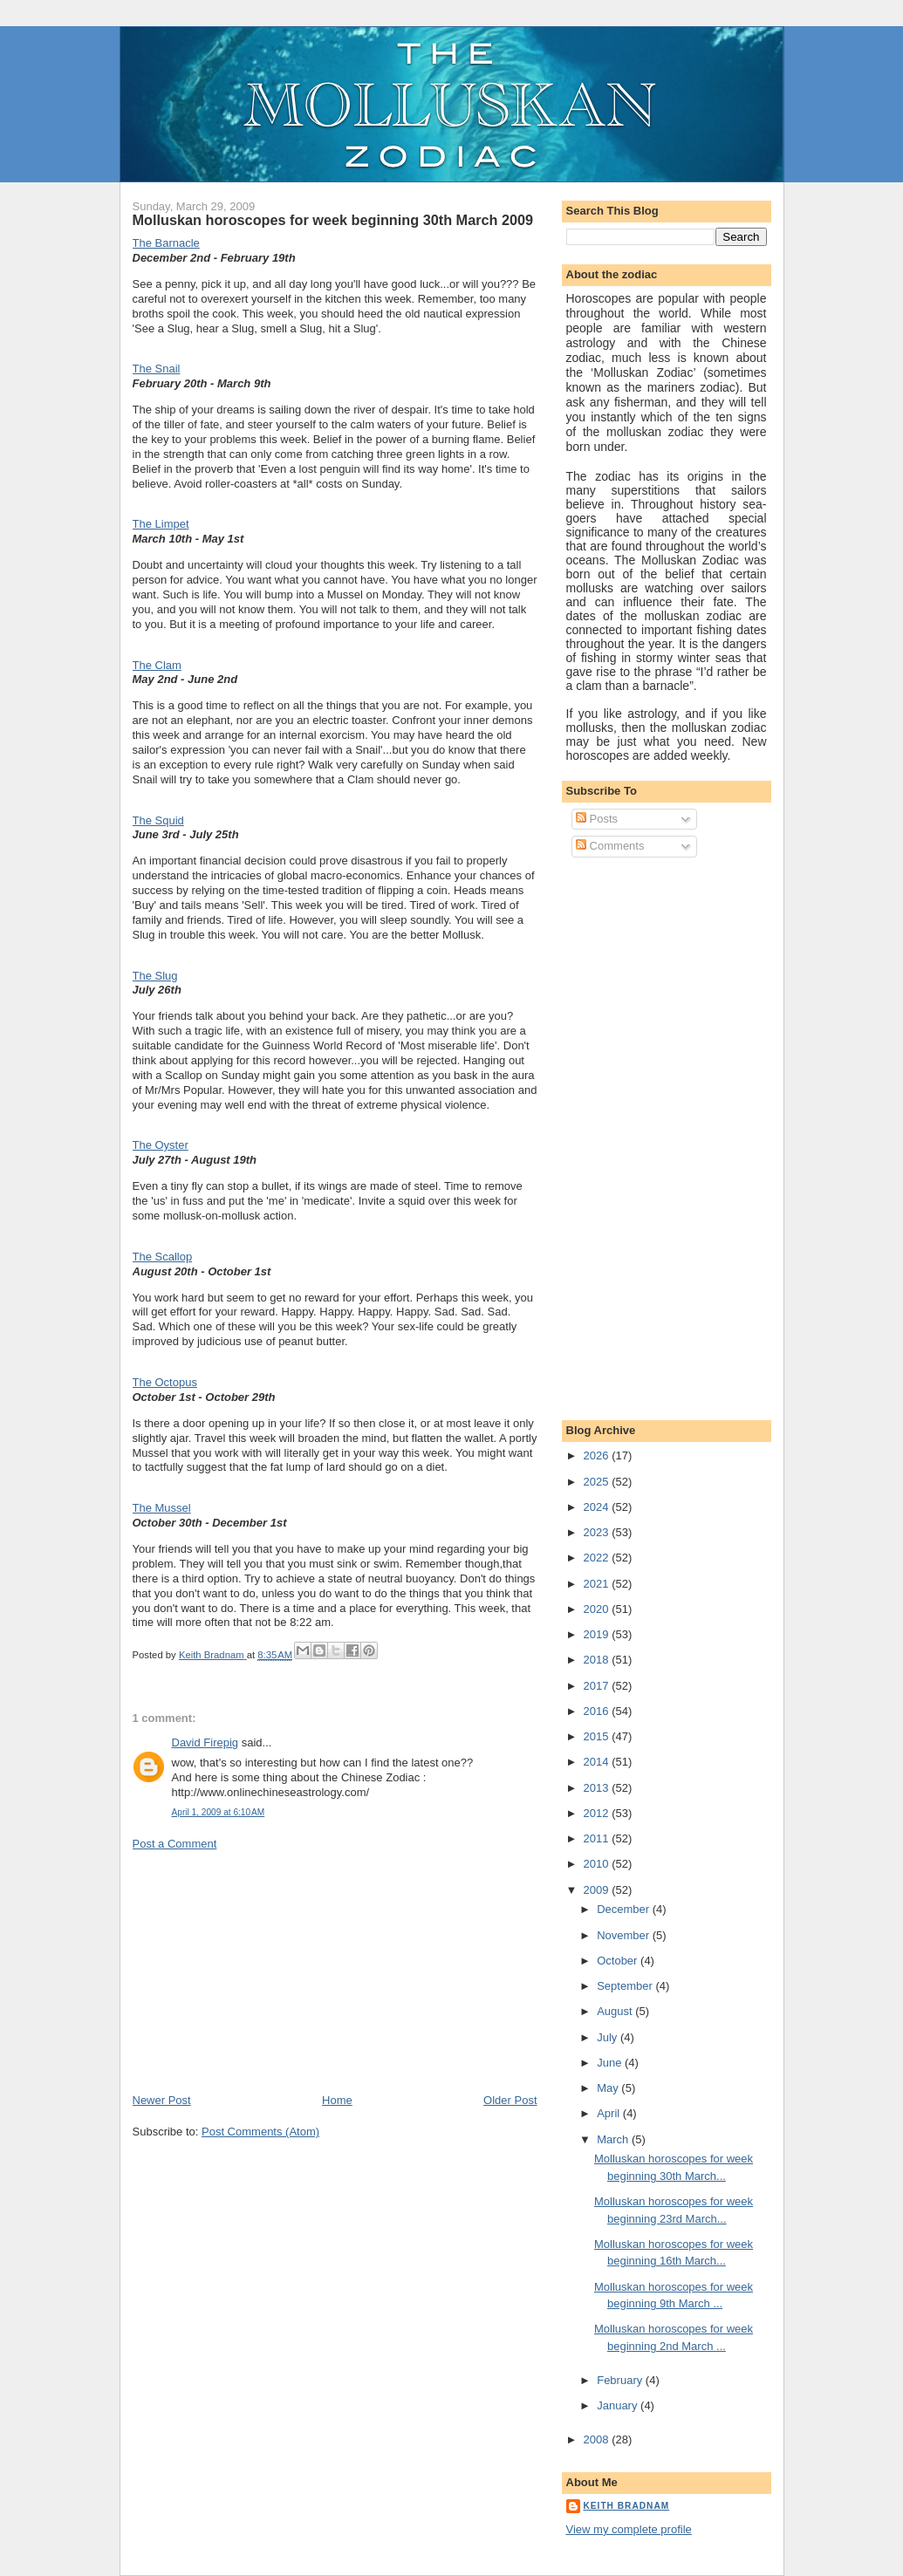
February (621, 2380)
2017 (598, 1685)
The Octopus (165, 1382)
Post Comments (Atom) (260, 2131)
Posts (597, 818)
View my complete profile (629, 2529)
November (625, 1935)
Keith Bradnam (627, 2506)
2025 (598, 1481)
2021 (598, 1583)
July (608, 2037)
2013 (598, 1787)
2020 (598, 1609)
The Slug (155, 975)
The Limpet (161, 523)
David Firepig (205, 1742)
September (626, 1985)
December (625, 1909)
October (618, 1960)
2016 (598, 1711)
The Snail (157, 368)
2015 (598, 1736)
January (618, 2405)
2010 (598, 1863)
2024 (598, 1506)
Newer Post (162, 2100)
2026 (598, 1455)
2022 (598, 1557)
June (611, 2062)
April (610, 2113)
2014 (598, 1761)
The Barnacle (166, 242)
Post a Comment (175, 1843)
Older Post (510, 2100)
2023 (598, 1532)
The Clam (157, 665)
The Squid (158, 820)
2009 (598, 1889)
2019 (598, 1634)
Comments (610, 845)
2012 (598, 1813)
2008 (598, 2439)
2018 (598, 1659)
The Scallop (163, 1256)
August (616, 2011)
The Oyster (160, 1144)
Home (337, 2100)
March (614, 2139)
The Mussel (162, 1507)
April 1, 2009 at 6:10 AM (218, 1812)
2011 (598, 1838)
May (609, 2087)
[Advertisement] (263, 1971)
